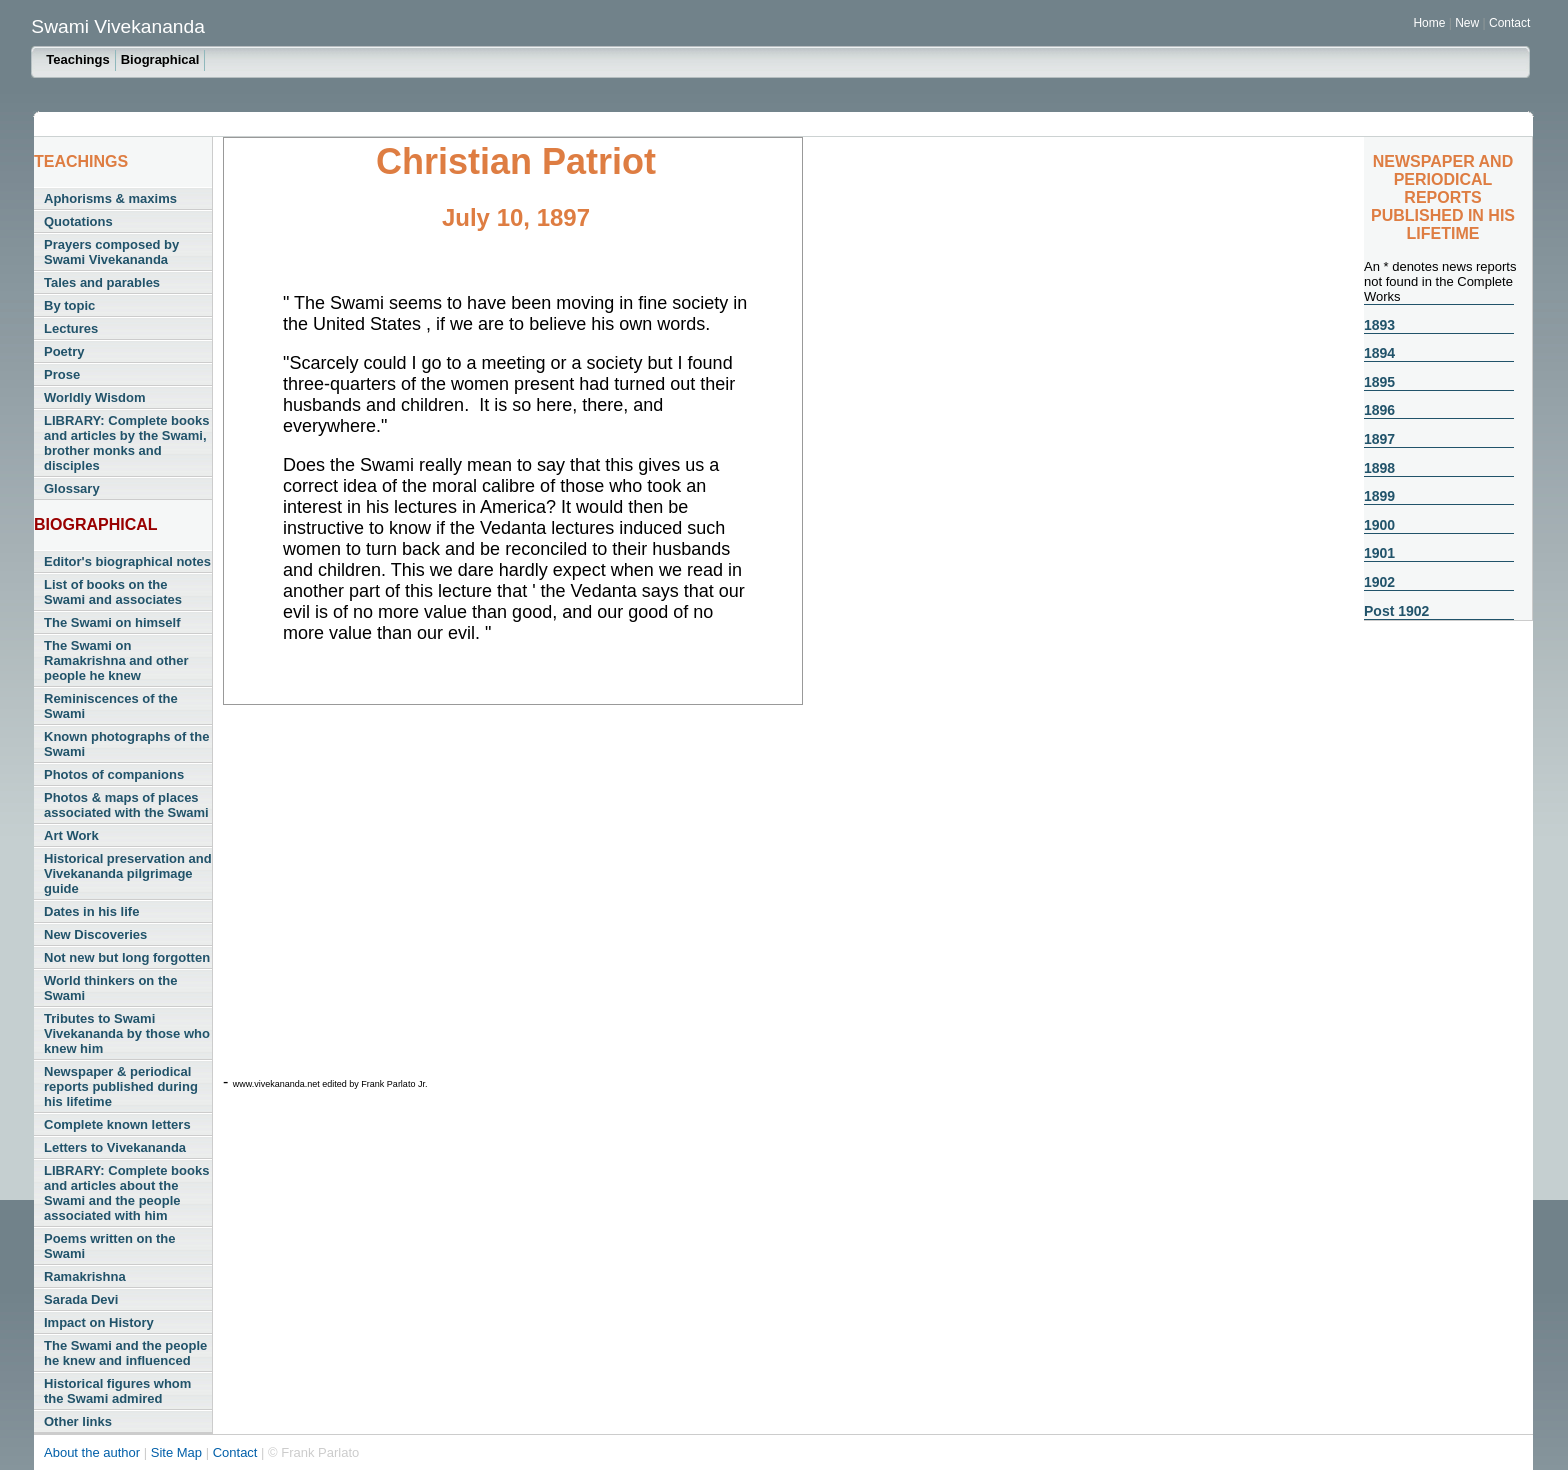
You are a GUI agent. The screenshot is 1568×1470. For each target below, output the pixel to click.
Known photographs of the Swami (126, 744)
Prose (62, 374)
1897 (1379, 439)
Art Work (71, 835)
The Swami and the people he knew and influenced (125, 1353)
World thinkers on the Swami (110, 988)
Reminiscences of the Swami (111, 706)
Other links (78, 1421)
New (1468, 23)
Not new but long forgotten (127, 957)
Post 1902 (1396, 611)
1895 (1379, 382)
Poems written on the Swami (109, 1246)
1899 (1379, 496)
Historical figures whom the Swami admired (117, 1391)
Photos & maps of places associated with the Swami (126, 805)
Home (1429, 23)
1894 (1379, 353)
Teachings (77, 59)
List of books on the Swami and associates (113, 592)
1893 (1379, 325)
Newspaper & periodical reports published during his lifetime (121, 1086)
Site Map (178, 1452)
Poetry (64, 351)
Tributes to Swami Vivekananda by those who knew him (127, 1033)
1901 (1379, 553)
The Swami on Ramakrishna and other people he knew (116, 660)
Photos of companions (114, 774)
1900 (1379, 525)
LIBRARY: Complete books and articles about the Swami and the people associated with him (126, 1193)
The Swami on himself (112, 622)
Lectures (71, 328)
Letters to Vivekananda (115, 1147)
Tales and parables (102, 282)
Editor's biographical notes (127, 561)
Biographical (160, 59)
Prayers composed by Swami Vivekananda (111, 252)
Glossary (72, 488)
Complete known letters (117, 1124)
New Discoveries (95, 934)
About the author (94, 1452)
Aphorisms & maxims (110, 198)
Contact (1509, 23)
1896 (1379, 410)
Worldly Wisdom (94, 397)
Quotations (78, 221)
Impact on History (99, 1322)
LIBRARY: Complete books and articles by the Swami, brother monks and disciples (126, 443)
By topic (69, 305)
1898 (1379, 468)
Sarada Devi (81, 1299)
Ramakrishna (85, 1276)
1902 (1379, 582)
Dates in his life (91, 911)
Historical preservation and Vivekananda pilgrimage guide (128, 873)
